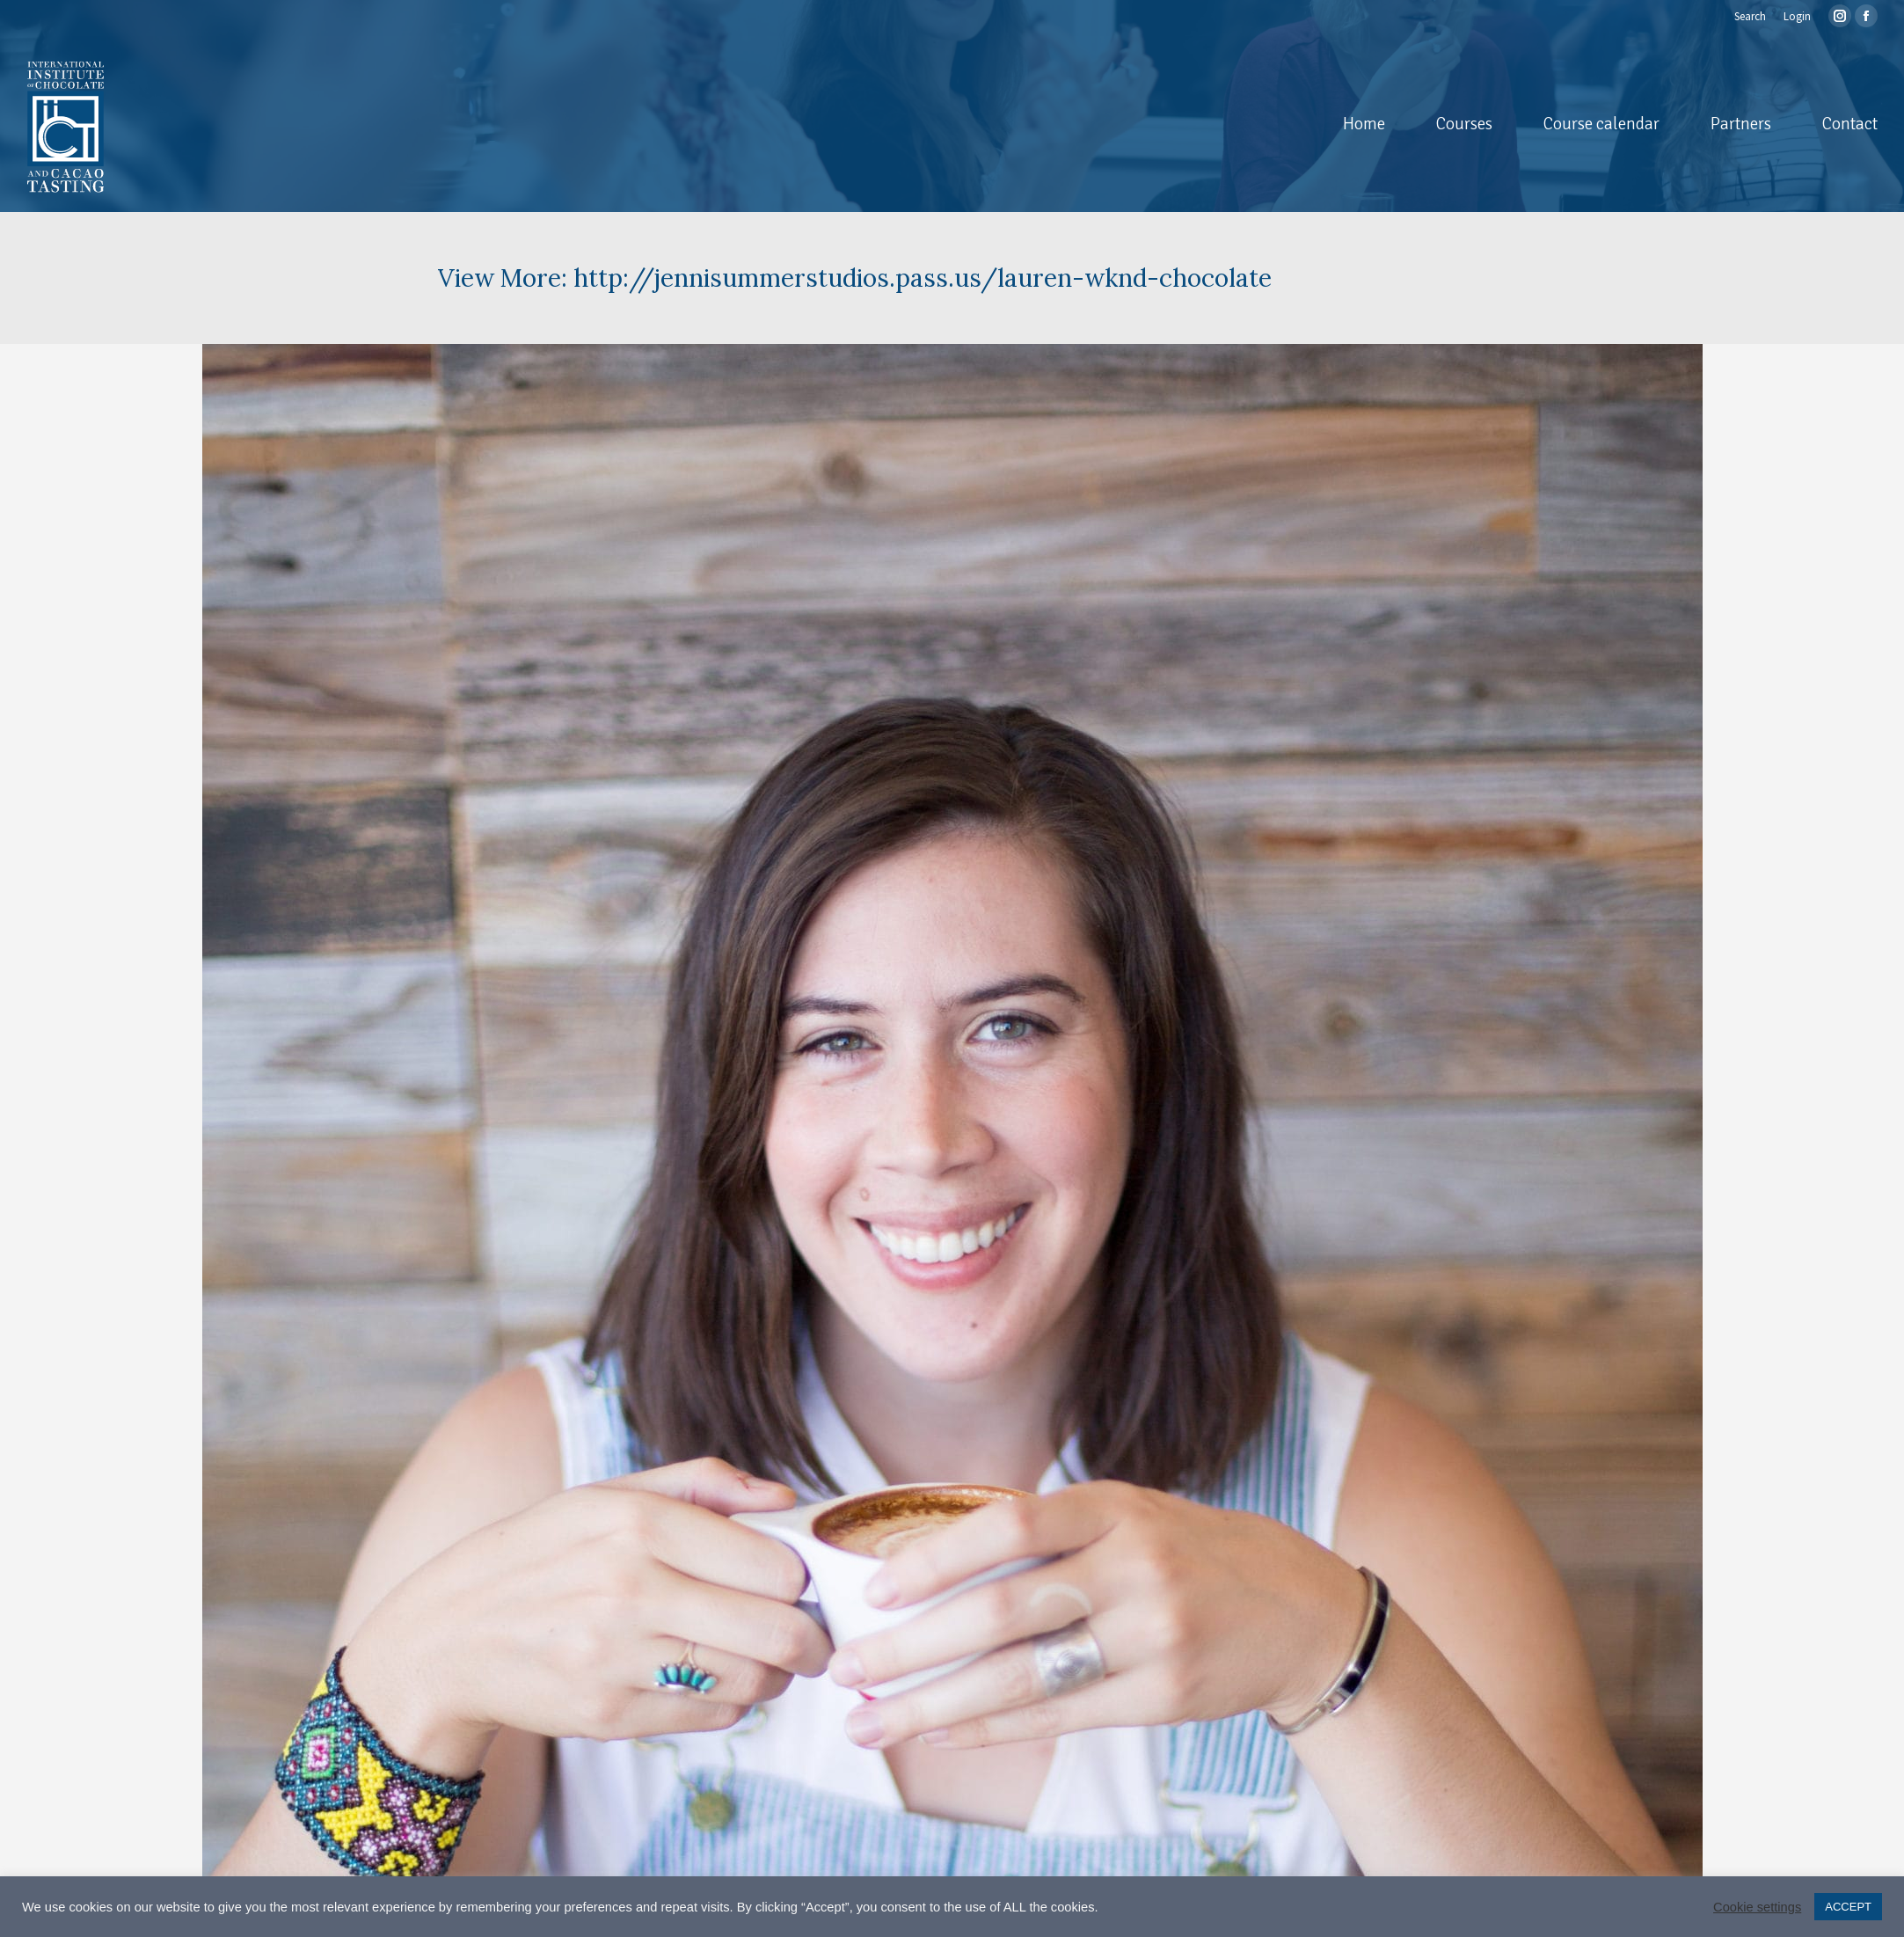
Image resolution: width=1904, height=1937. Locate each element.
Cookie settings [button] (1757, 1907)
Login (1797, 16)
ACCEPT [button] (1848, 1906)
